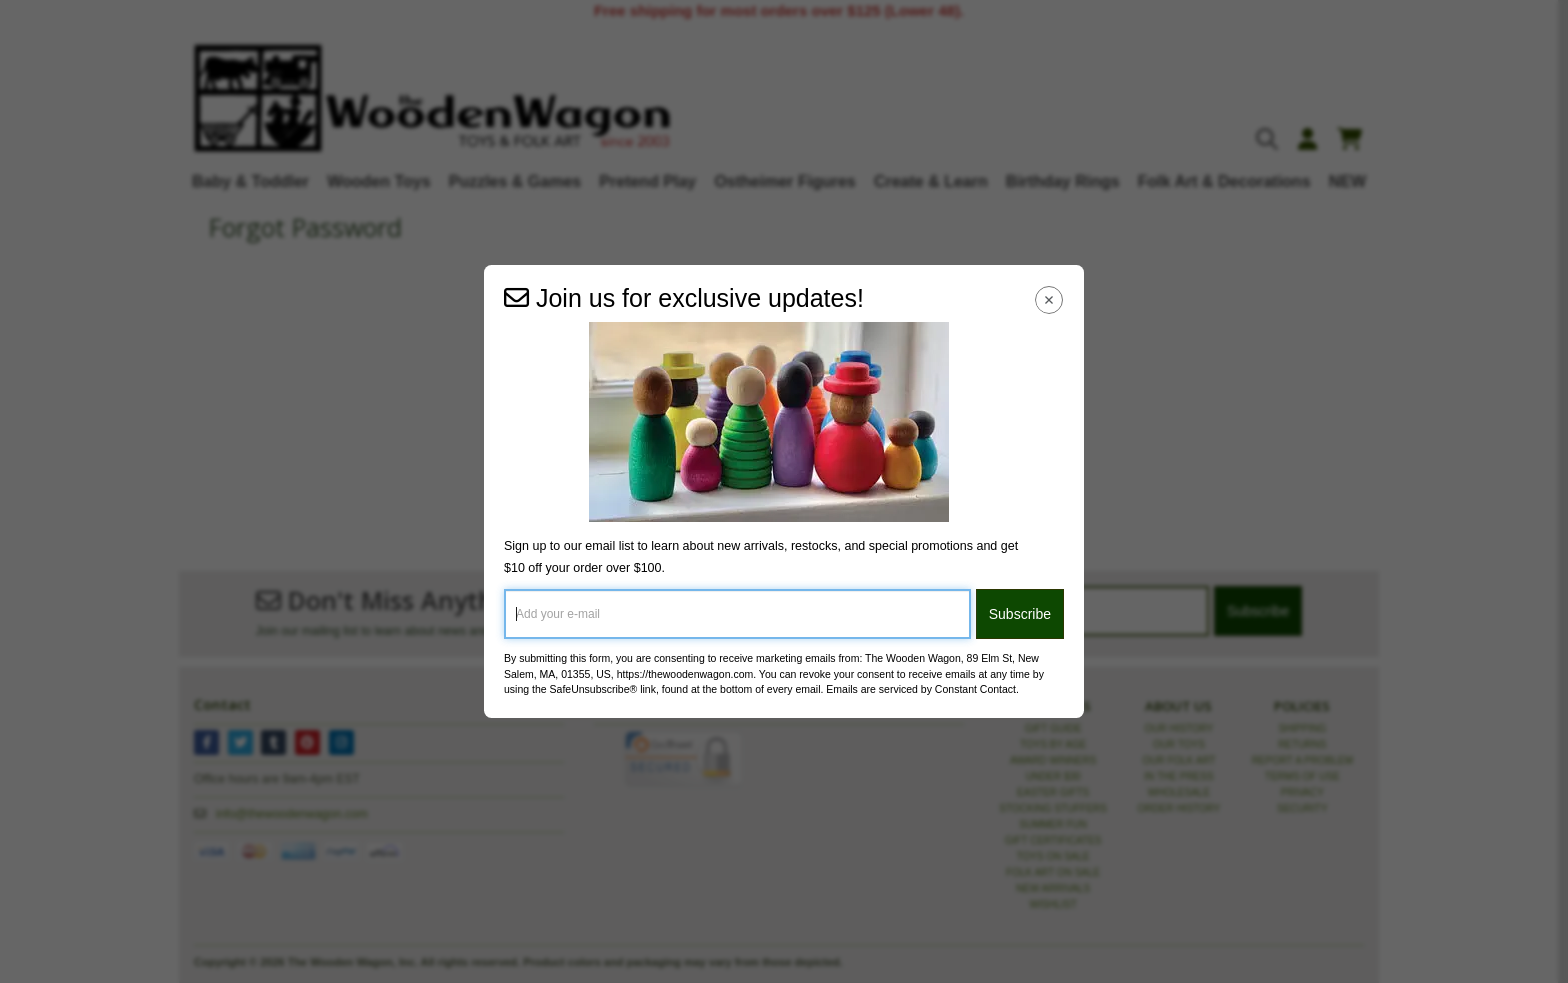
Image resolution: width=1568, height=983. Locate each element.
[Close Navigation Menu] (1049, 299)
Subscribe (1020, 614)
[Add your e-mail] (737, 614)
